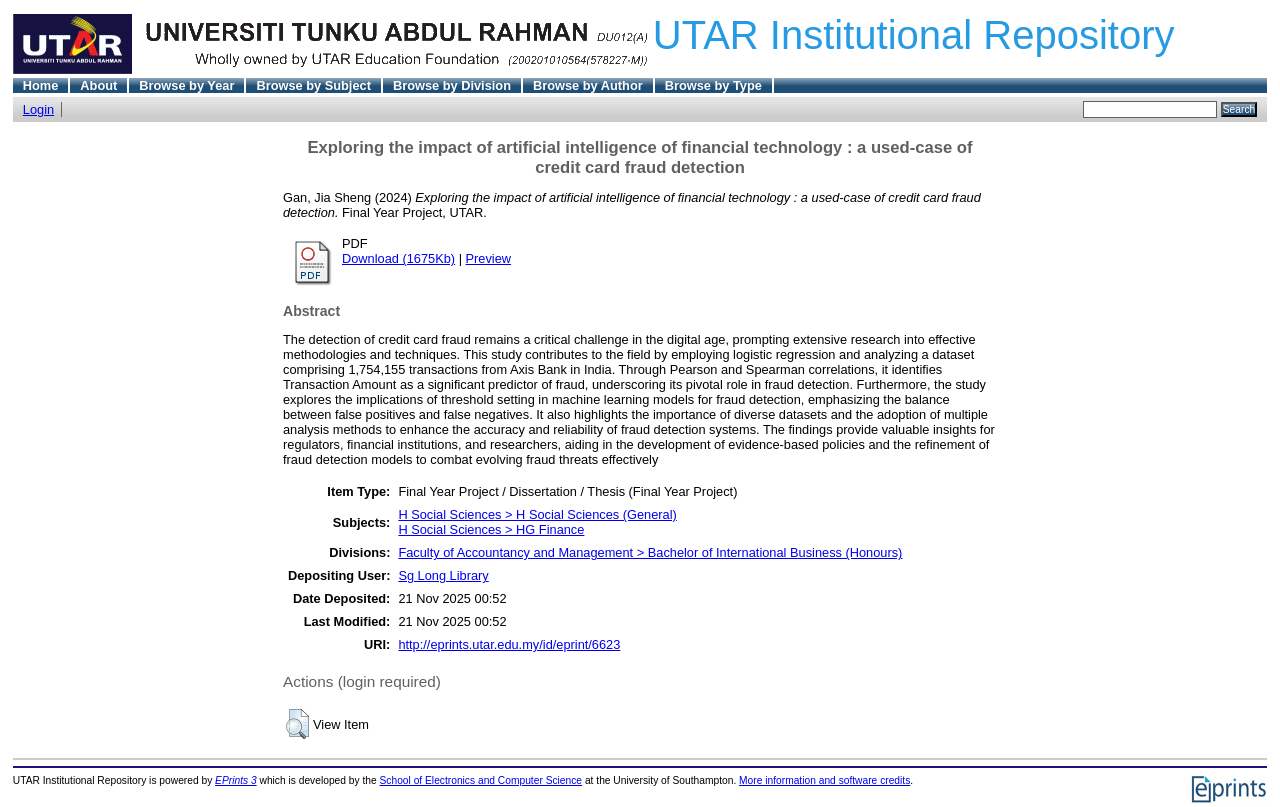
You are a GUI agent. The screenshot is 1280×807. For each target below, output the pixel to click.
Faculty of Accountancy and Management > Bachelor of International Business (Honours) (650, 552)
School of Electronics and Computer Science (481, 780)
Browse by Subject (313, 85)
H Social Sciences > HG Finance (491, 529)
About (98, 85)
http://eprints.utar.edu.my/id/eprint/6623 (509, 644)
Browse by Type (713, 85)
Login (38, 109)
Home (41, 85)
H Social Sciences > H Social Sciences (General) (537, 514)
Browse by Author (588, 85)
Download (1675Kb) (398, 258)
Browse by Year (186, 85)
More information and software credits (824, 780)
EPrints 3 (236, 780)
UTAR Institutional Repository (914, 35)
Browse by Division (452, 85)
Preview (489, 258)
